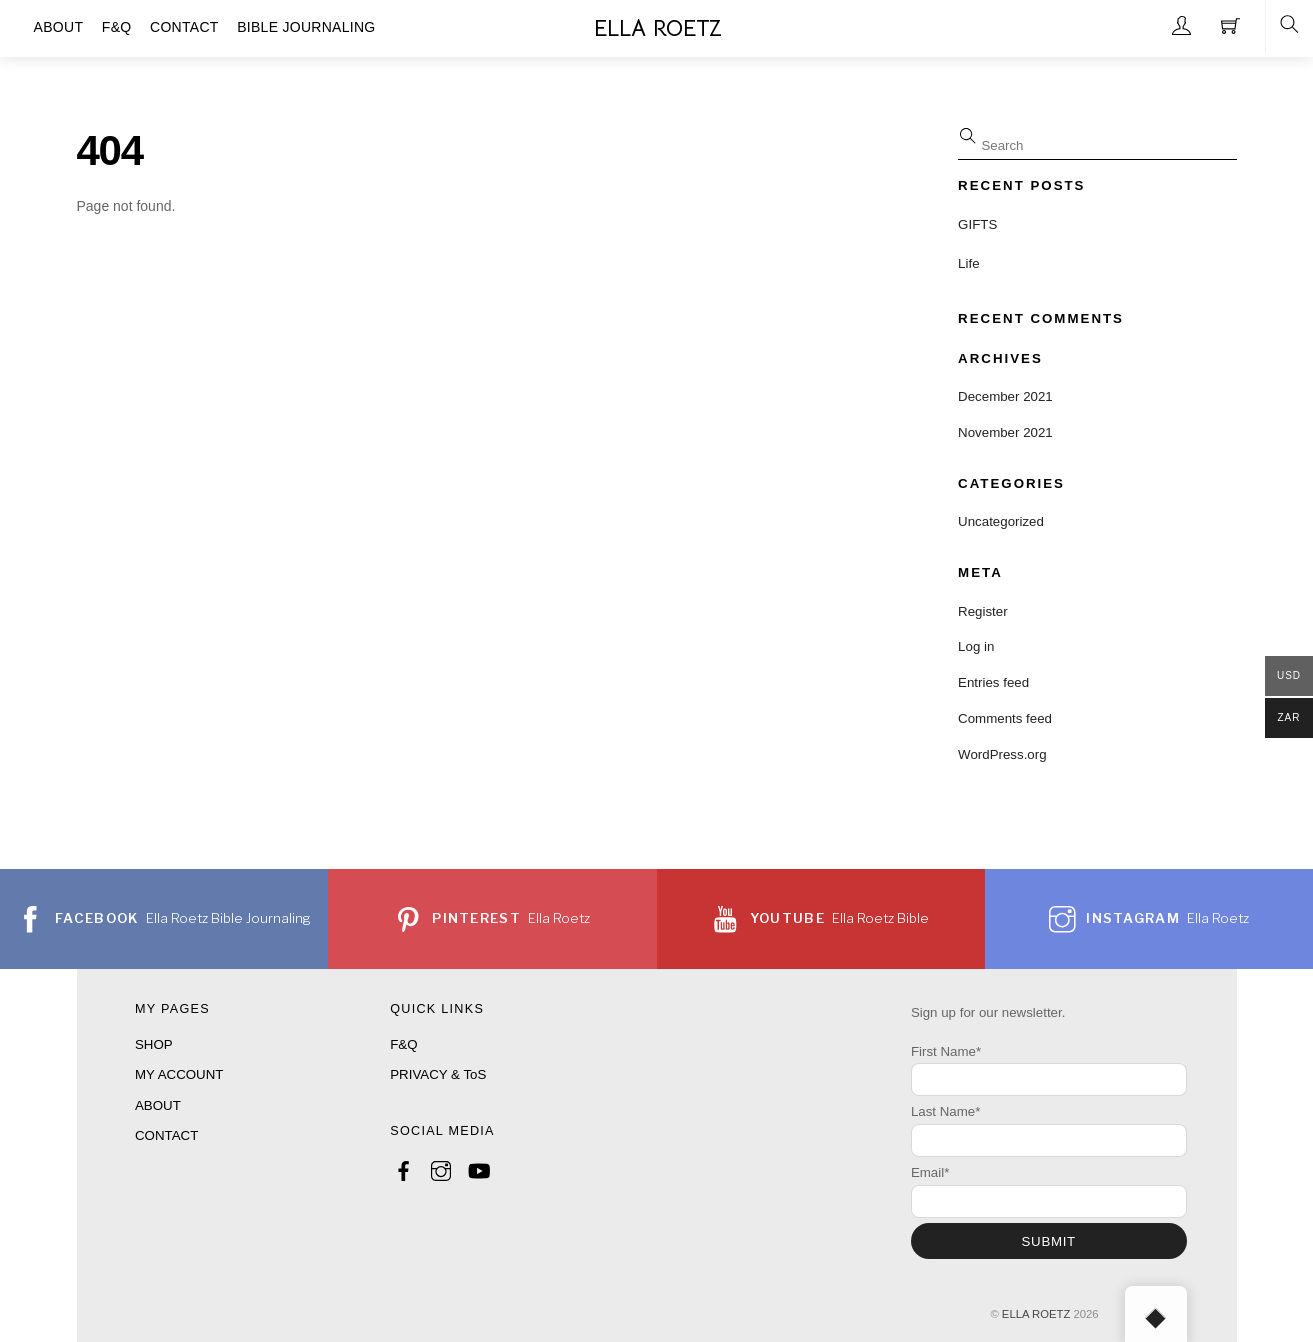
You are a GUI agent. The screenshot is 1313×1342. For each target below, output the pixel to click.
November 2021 (1005, 432)
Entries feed (993, 682)
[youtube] (478, 1168)
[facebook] (404, 1168)
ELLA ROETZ (1036, 1314)
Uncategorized (1001, 521)
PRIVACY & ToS (438, 1074)
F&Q (403, 1044)
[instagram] (441, 1168)
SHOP (154, 1044)
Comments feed (1005, 718)
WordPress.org (1002, 754)
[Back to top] (1156, 1314)
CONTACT (166, 1135)
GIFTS (977, 224)
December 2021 (1005, 396)
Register (983, 611)
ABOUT (158, 1105)
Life (968, 263)
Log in (976, 646)
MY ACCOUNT (179, 1074)
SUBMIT (1049, 1241)
